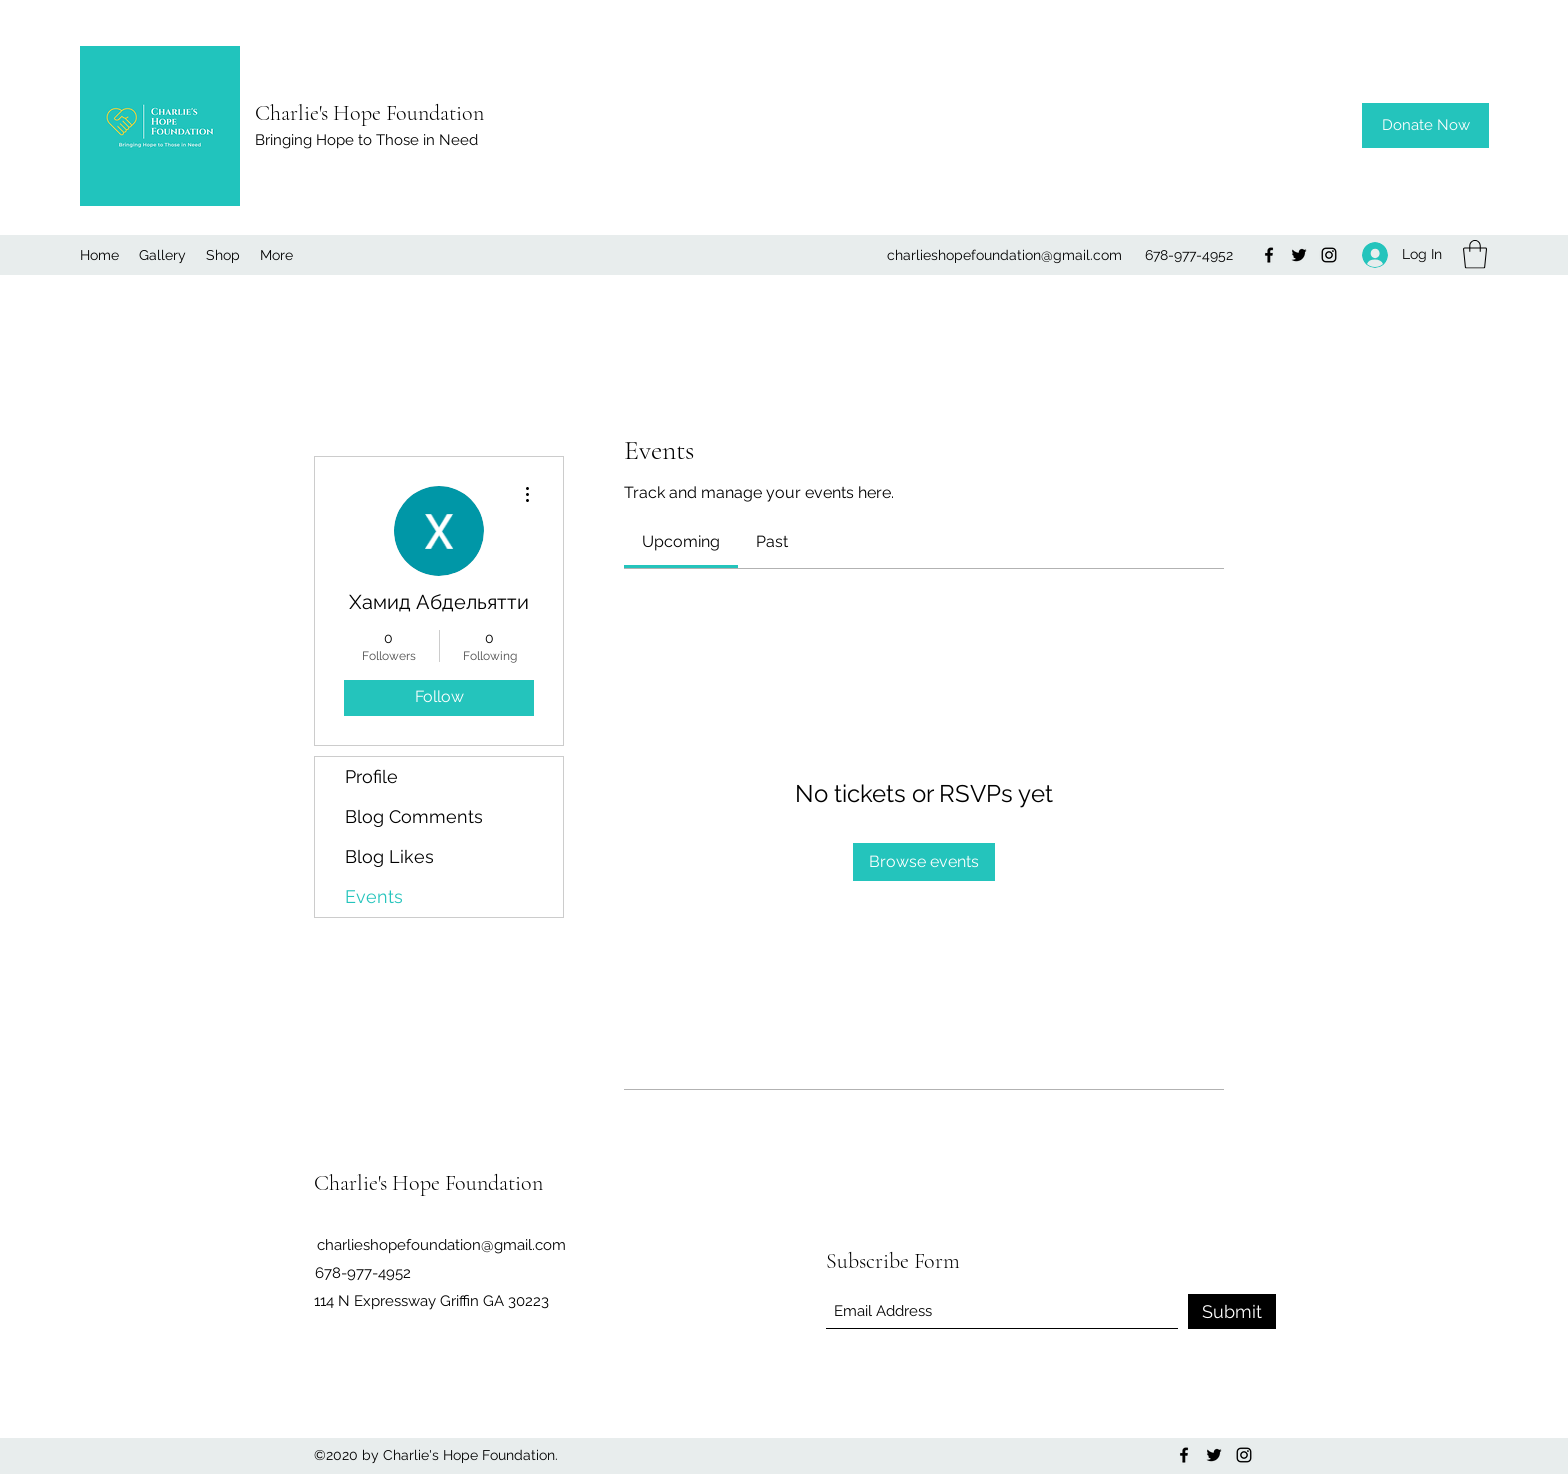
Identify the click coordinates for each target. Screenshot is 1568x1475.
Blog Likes (389, 856)
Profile (371, 776)
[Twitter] (1299, 255)
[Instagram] (1329, 255)
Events (374, 896)
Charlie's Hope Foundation (369, 113)
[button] (1475, 254)
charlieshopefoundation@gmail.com (1004, 255)
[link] (681, 541)
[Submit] (1232, 1311)
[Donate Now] (1425, 125)
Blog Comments (414, 816)
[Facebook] (1269, 255)
